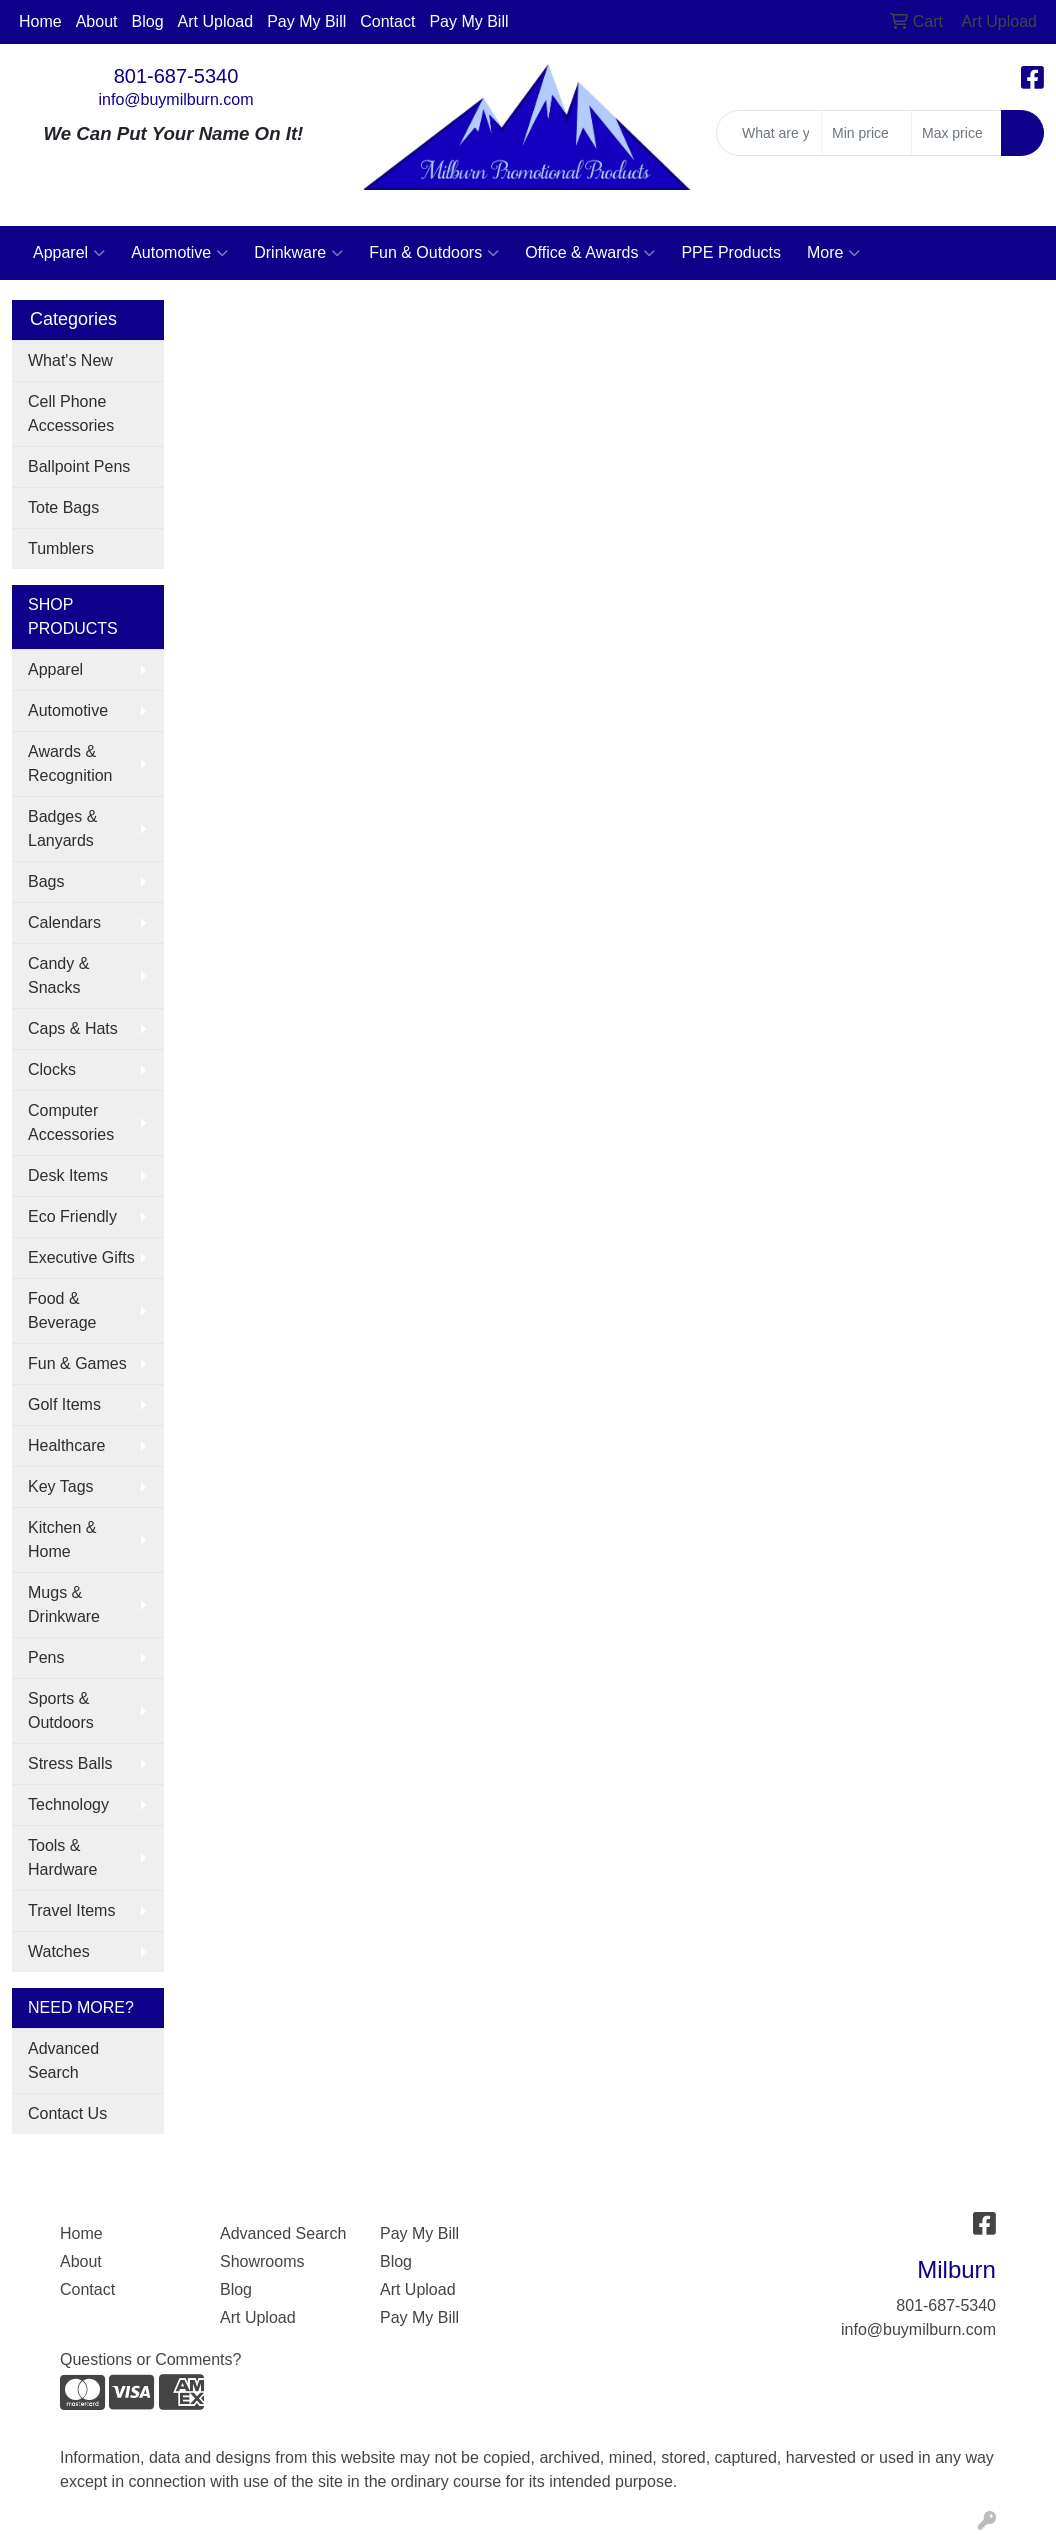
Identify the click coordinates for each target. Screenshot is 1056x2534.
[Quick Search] (769, 133)
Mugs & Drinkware (64, 1604)
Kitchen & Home (62, 1539)
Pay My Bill (306, 21)
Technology (68, 1804)
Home (40, 21)
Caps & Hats (73, 1028)
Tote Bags (63, 507)
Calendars (64, 922)
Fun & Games (77, 1363)
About (97, 21)
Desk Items (68, 1175)
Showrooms (262, 2261)
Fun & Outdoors (434, 253)
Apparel (69, 253)
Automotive (179, 253)
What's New (70, 360)
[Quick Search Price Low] (866, 133)
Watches (59, 1951)
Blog (148, 21)
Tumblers (61, 548)
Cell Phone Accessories (71, 413)
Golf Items (64, 1404)
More (833, 253)
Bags (46, 881)
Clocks (52, 1069)
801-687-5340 (176, 76)
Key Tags (61, 1486)
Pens (46, 1657)
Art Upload (216, 21)
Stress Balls (70, 1763)
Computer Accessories (71, 1122)
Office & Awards (590, 253)
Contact (387, 21)
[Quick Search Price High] (956, 133)
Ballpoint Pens (79, 466)
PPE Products (731, 252)
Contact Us (67, 2113)
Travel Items (71, 1910)
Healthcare (66, 1445)
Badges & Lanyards (62, 828)
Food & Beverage (62, 1310)
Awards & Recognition (70, 763)
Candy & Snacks (58, 975)
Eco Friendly (72, 1216)
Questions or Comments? (150, 2359)
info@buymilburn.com (176, 99)
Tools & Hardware (62, 1857)
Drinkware (298, 253)
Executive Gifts (81, 1257)
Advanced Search (63, 2060)
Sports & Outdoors (61, 1710)
